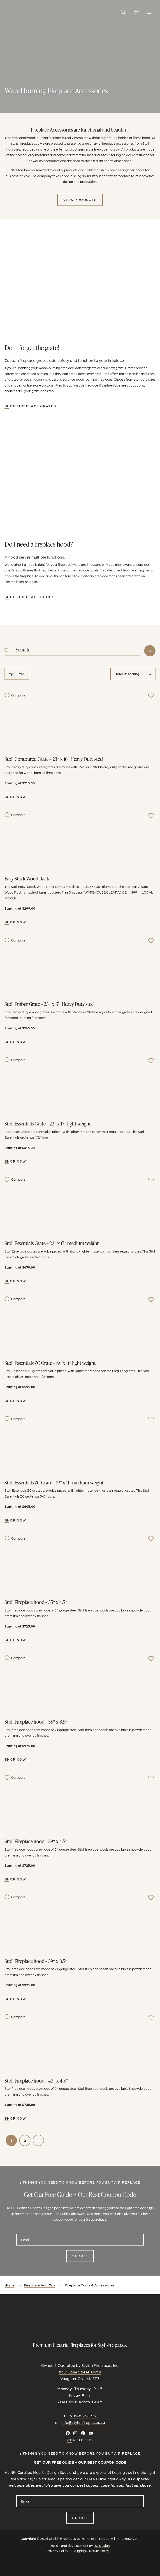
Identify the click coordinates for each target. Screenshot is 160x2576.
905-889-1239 (83, 2415)
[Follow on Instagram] (75, 2433)
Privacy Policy (57, 2551)
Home (9, 2285)
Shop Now (15, 797)
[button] (123, 12)
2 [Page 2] (25, 2140)
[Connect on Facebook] (68, 2433)
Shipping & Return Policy (91, 2551)
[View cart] (136, 12)
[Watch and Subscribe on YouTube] (91, 2433)
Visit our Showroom (80, 2401)
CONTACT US (80, 2440)
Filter (20, 674)
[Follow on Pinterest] (83, 2433)
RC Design (102, 2545)
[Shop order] (132, 674)
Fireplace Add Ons (39, 2285)
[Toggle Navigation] (149, 12)
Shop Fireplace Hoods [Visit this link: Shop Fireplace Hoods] (29, 597)
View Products (80, 200)
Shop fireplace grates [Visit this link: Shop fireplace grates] (30, 406)
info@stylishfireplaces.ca (83, 2422)
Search (149, 650)
